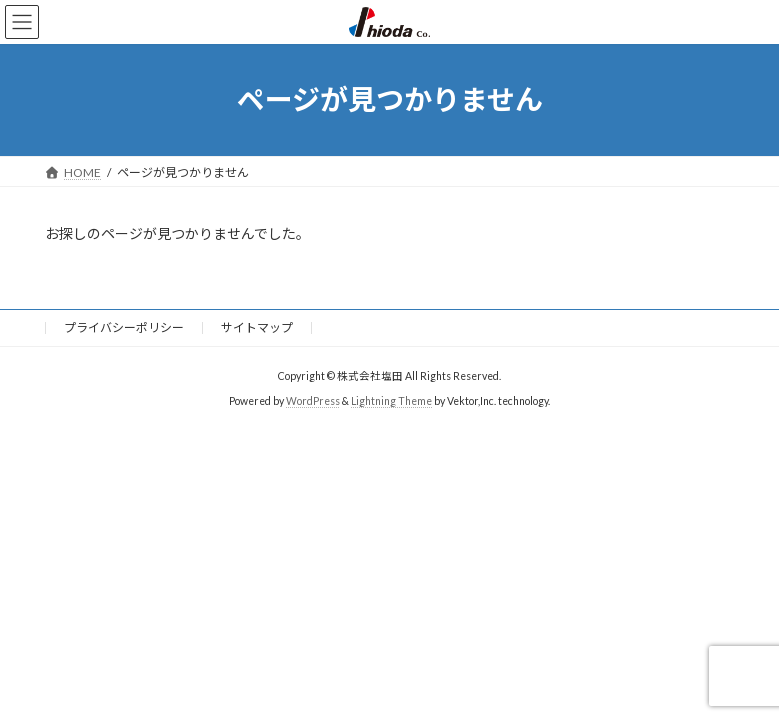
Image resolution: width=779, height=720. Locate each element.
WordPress (313, 401)
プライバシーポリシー (124, 327)
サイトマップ (257, 327)
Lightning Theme (391, 401)
